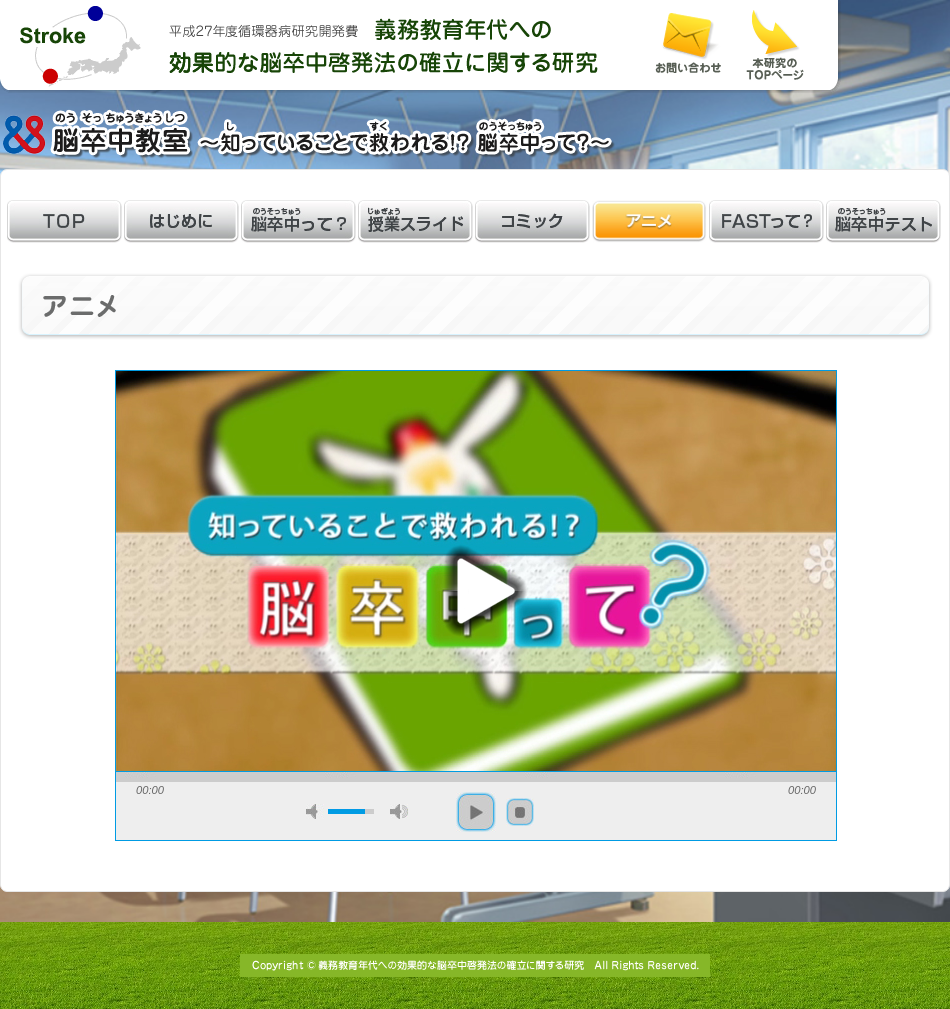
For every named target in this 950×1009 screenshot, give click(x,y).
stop (520, 812)
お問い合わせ (688, 43)
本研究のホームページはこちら (775, 45)
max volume (399, 811)
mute (315, 811)
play (476, 591)
